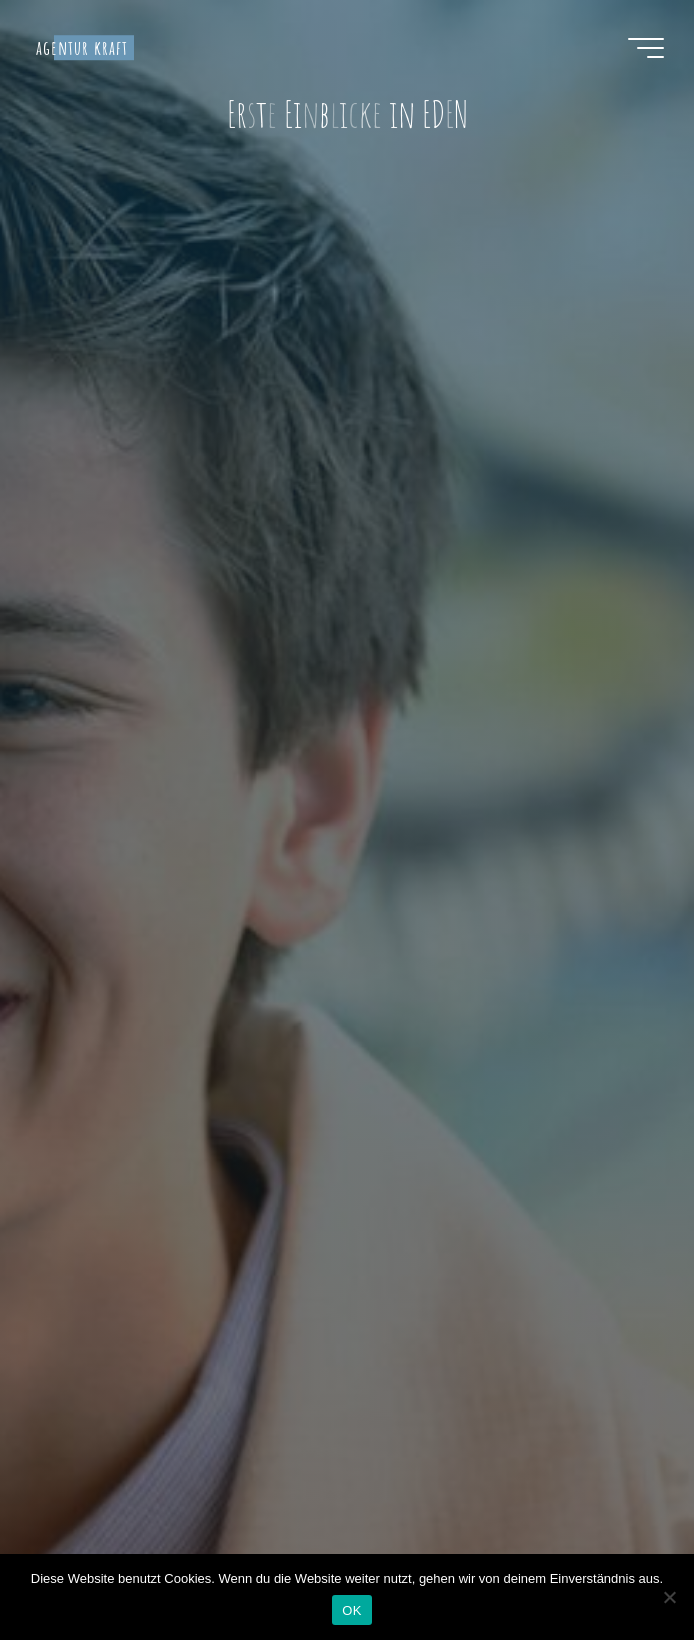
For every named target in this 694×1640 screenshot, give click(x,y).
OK (351, 1610)
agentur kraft (82, 47)
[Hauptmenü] (646, 48)
